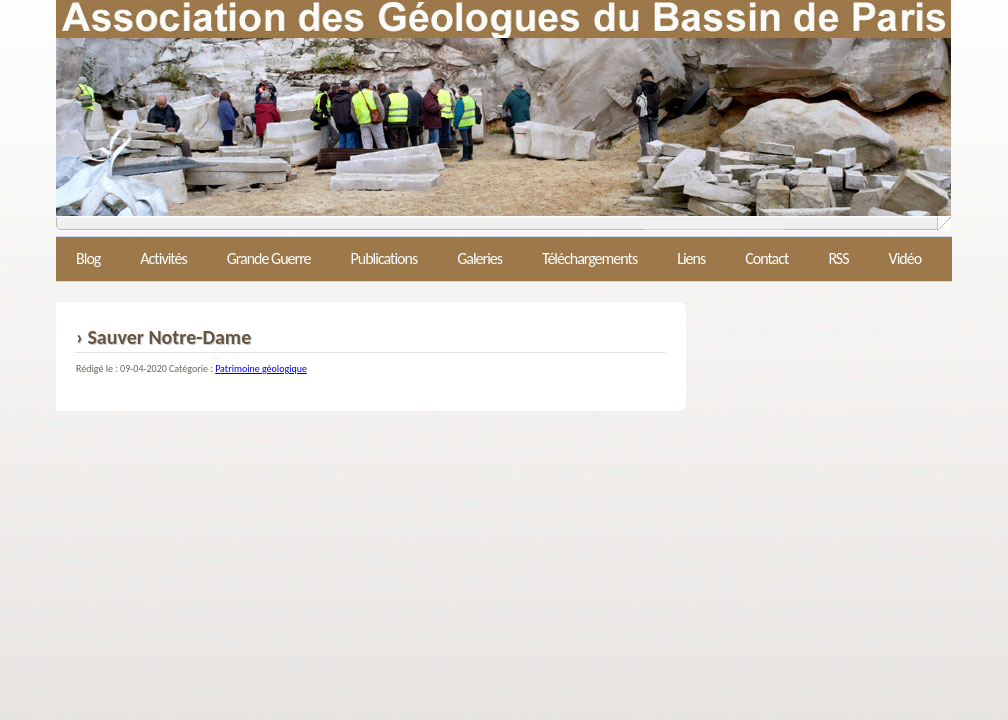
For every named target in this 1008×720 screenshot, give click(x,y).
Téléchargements (589, 258)
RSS (838, 258)
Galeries (479, 258)
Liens (691, 258)
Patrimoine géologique (261, 368)
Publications (383, 258)
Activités (163, 258)
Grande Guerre (269, 258)
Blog (88, 258)
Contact (766, 258)
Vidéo (905, 258)
